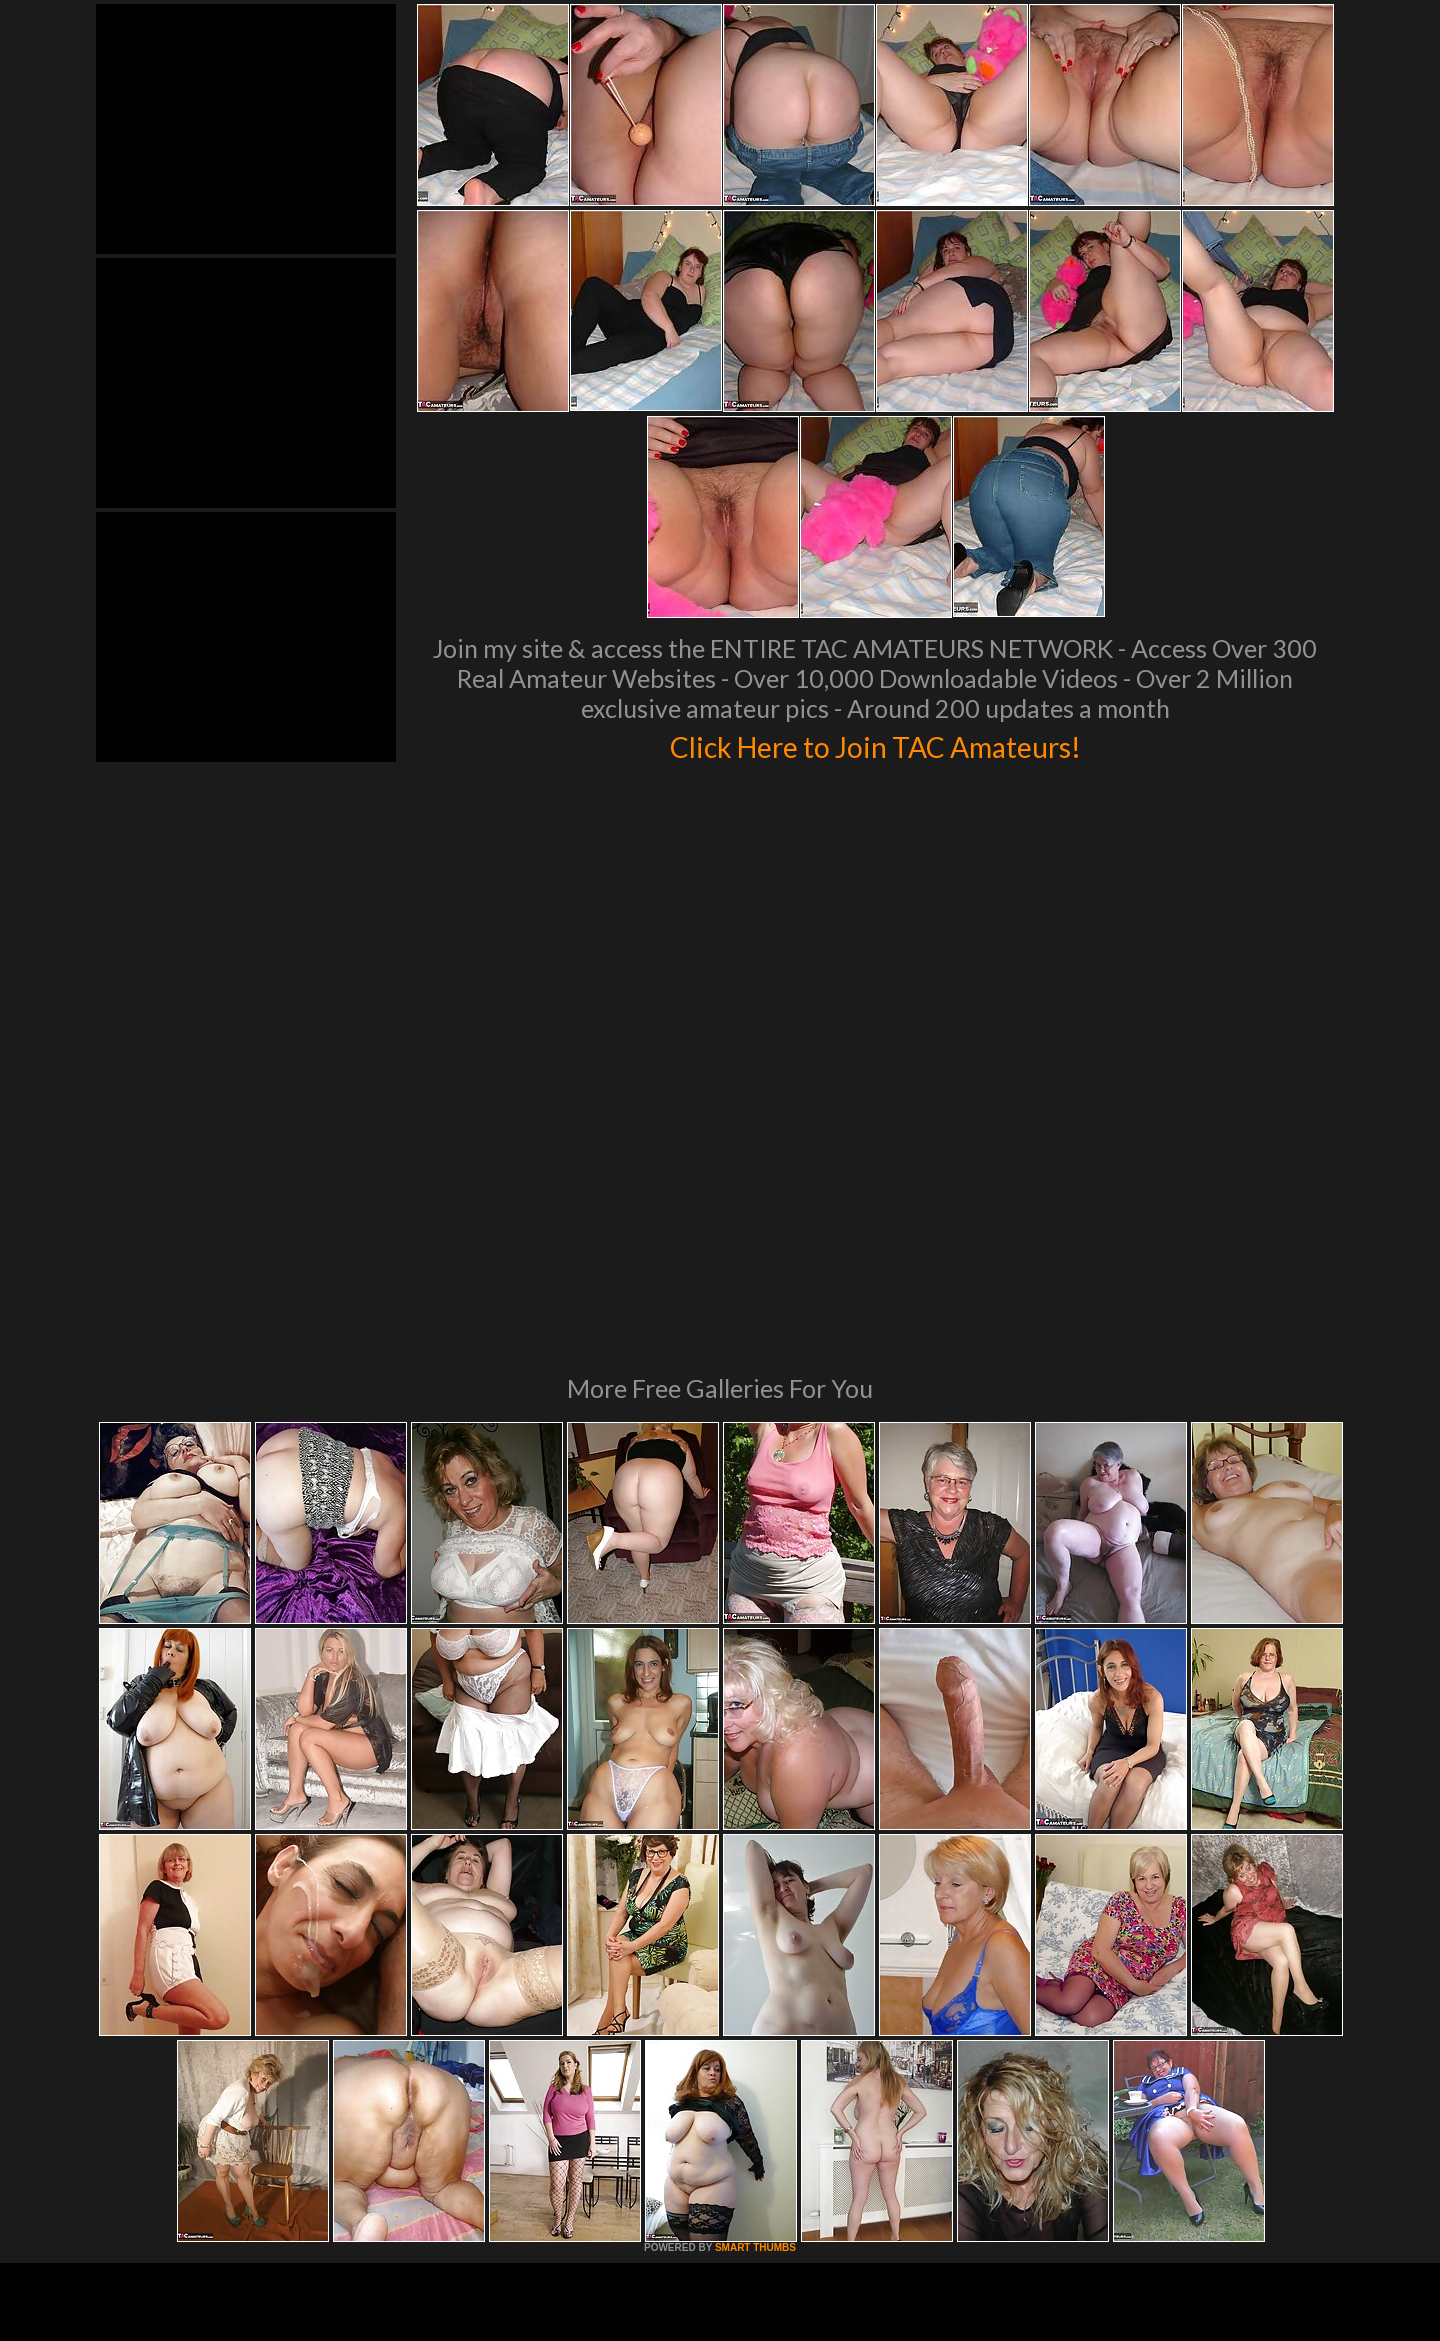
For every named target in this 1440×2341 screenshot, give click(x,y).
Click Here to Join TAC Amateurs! (875, 744)
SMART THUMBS (755, 1974)
